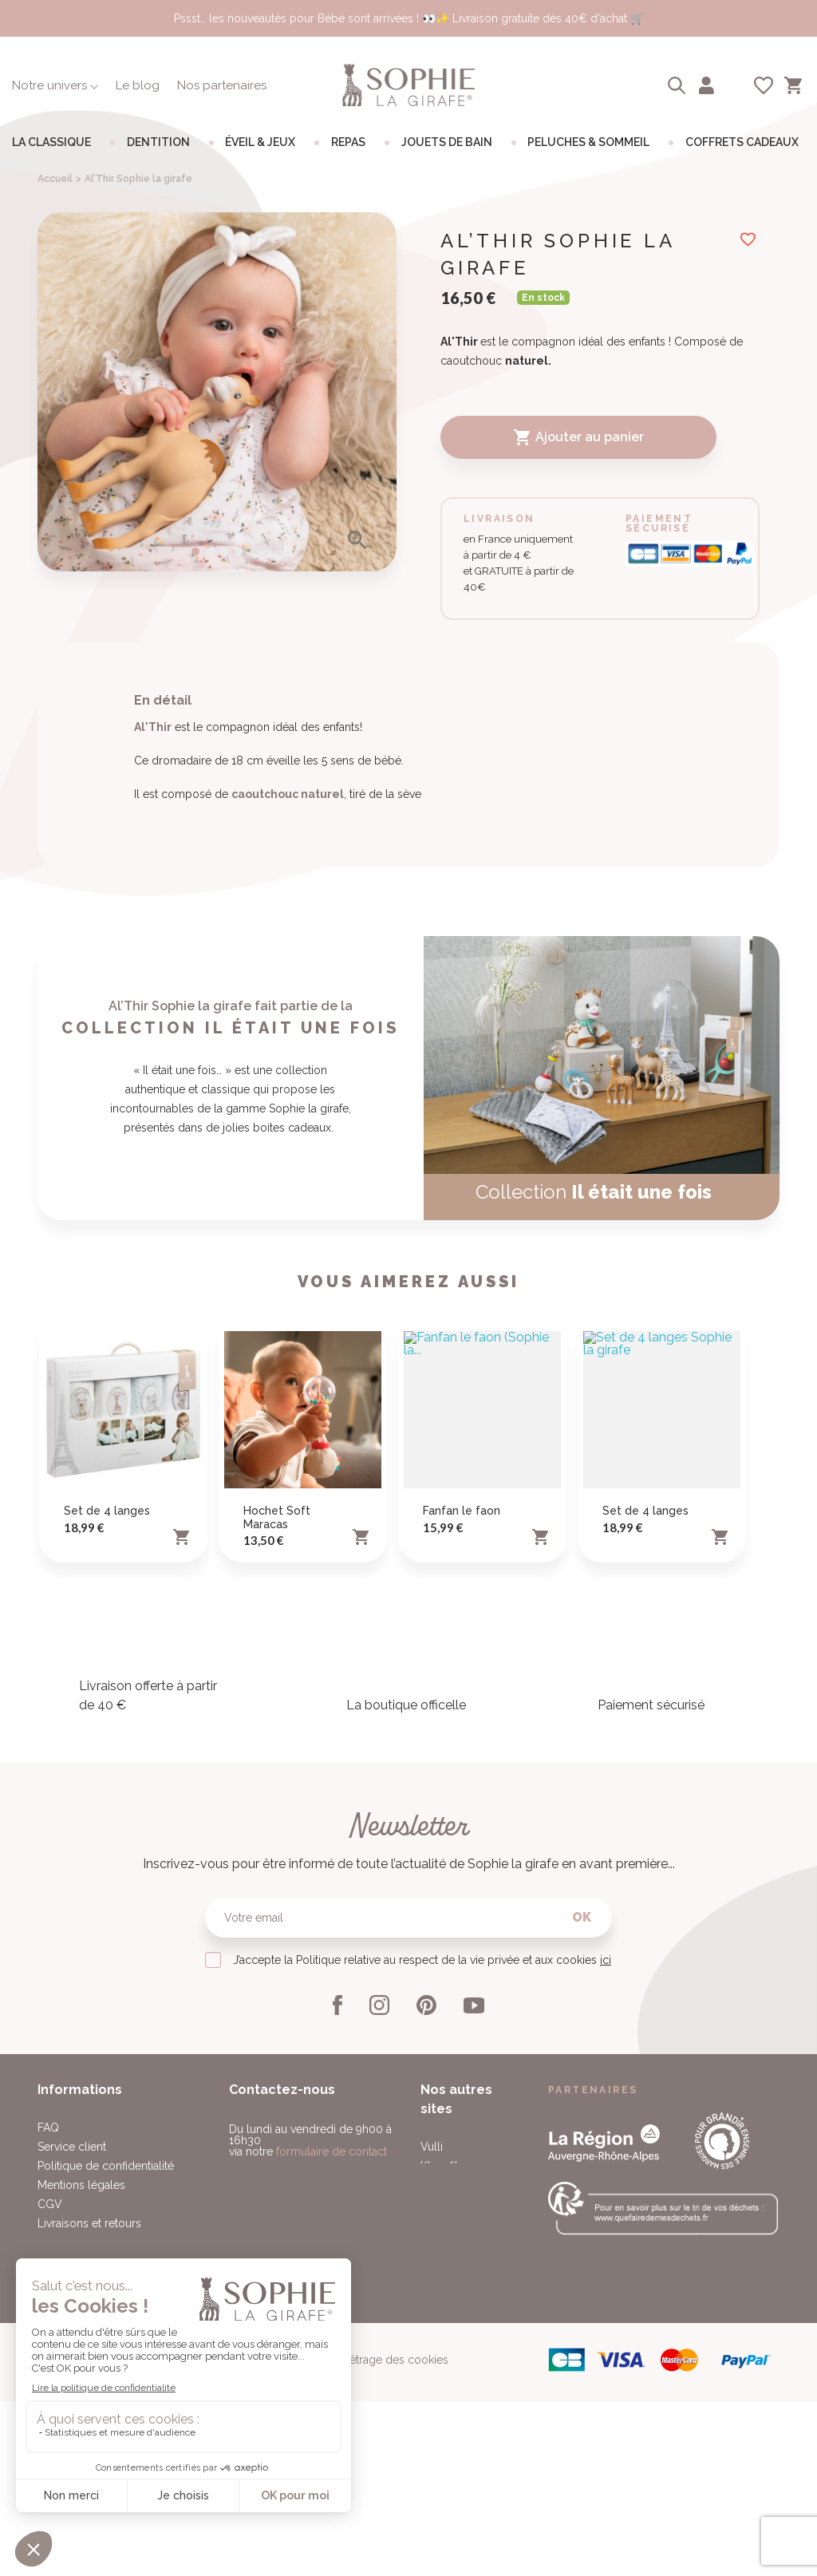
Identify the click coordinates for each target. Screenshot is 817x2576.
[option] (217, 391)
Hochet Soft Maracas (276, 1752)
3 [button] (224, 551)
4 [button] (239, 551)
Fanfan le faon (461, 1745)
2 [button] (210, 551)
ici (605, 2194)
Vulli (431, 2381)
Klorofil (439, 2400)
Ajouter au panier (578, 437)
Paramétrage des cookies (383, 2550)
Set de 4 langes (107, 1745)
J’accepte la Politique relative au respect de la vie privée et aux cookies (422, 2194)
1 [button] (195, 551)
